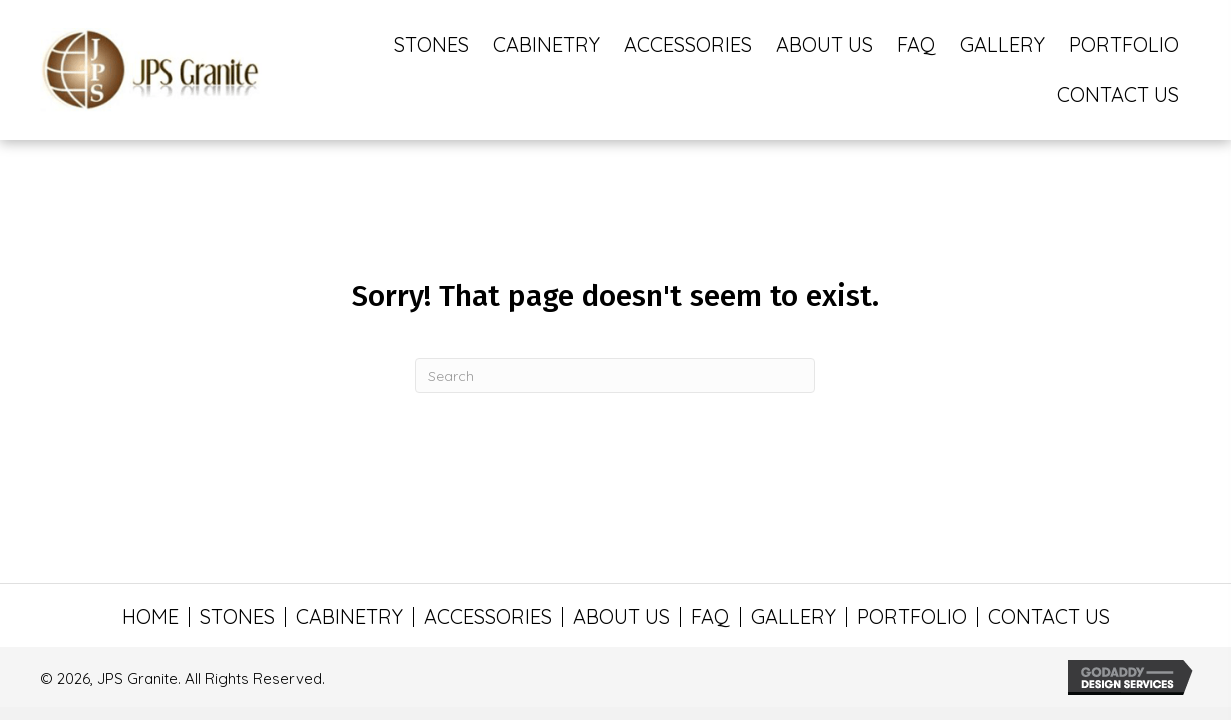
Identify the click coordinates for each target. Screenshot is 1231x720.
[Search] (615, 375)
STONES (237, 617)
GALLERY (793, 617)
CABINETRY (349, 617)
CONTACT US (1049, 617)
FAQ (710, 617)
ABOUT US (621, 617)
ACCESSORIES (488, 617)
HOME (150, 617)
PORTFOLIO (912, 617)
